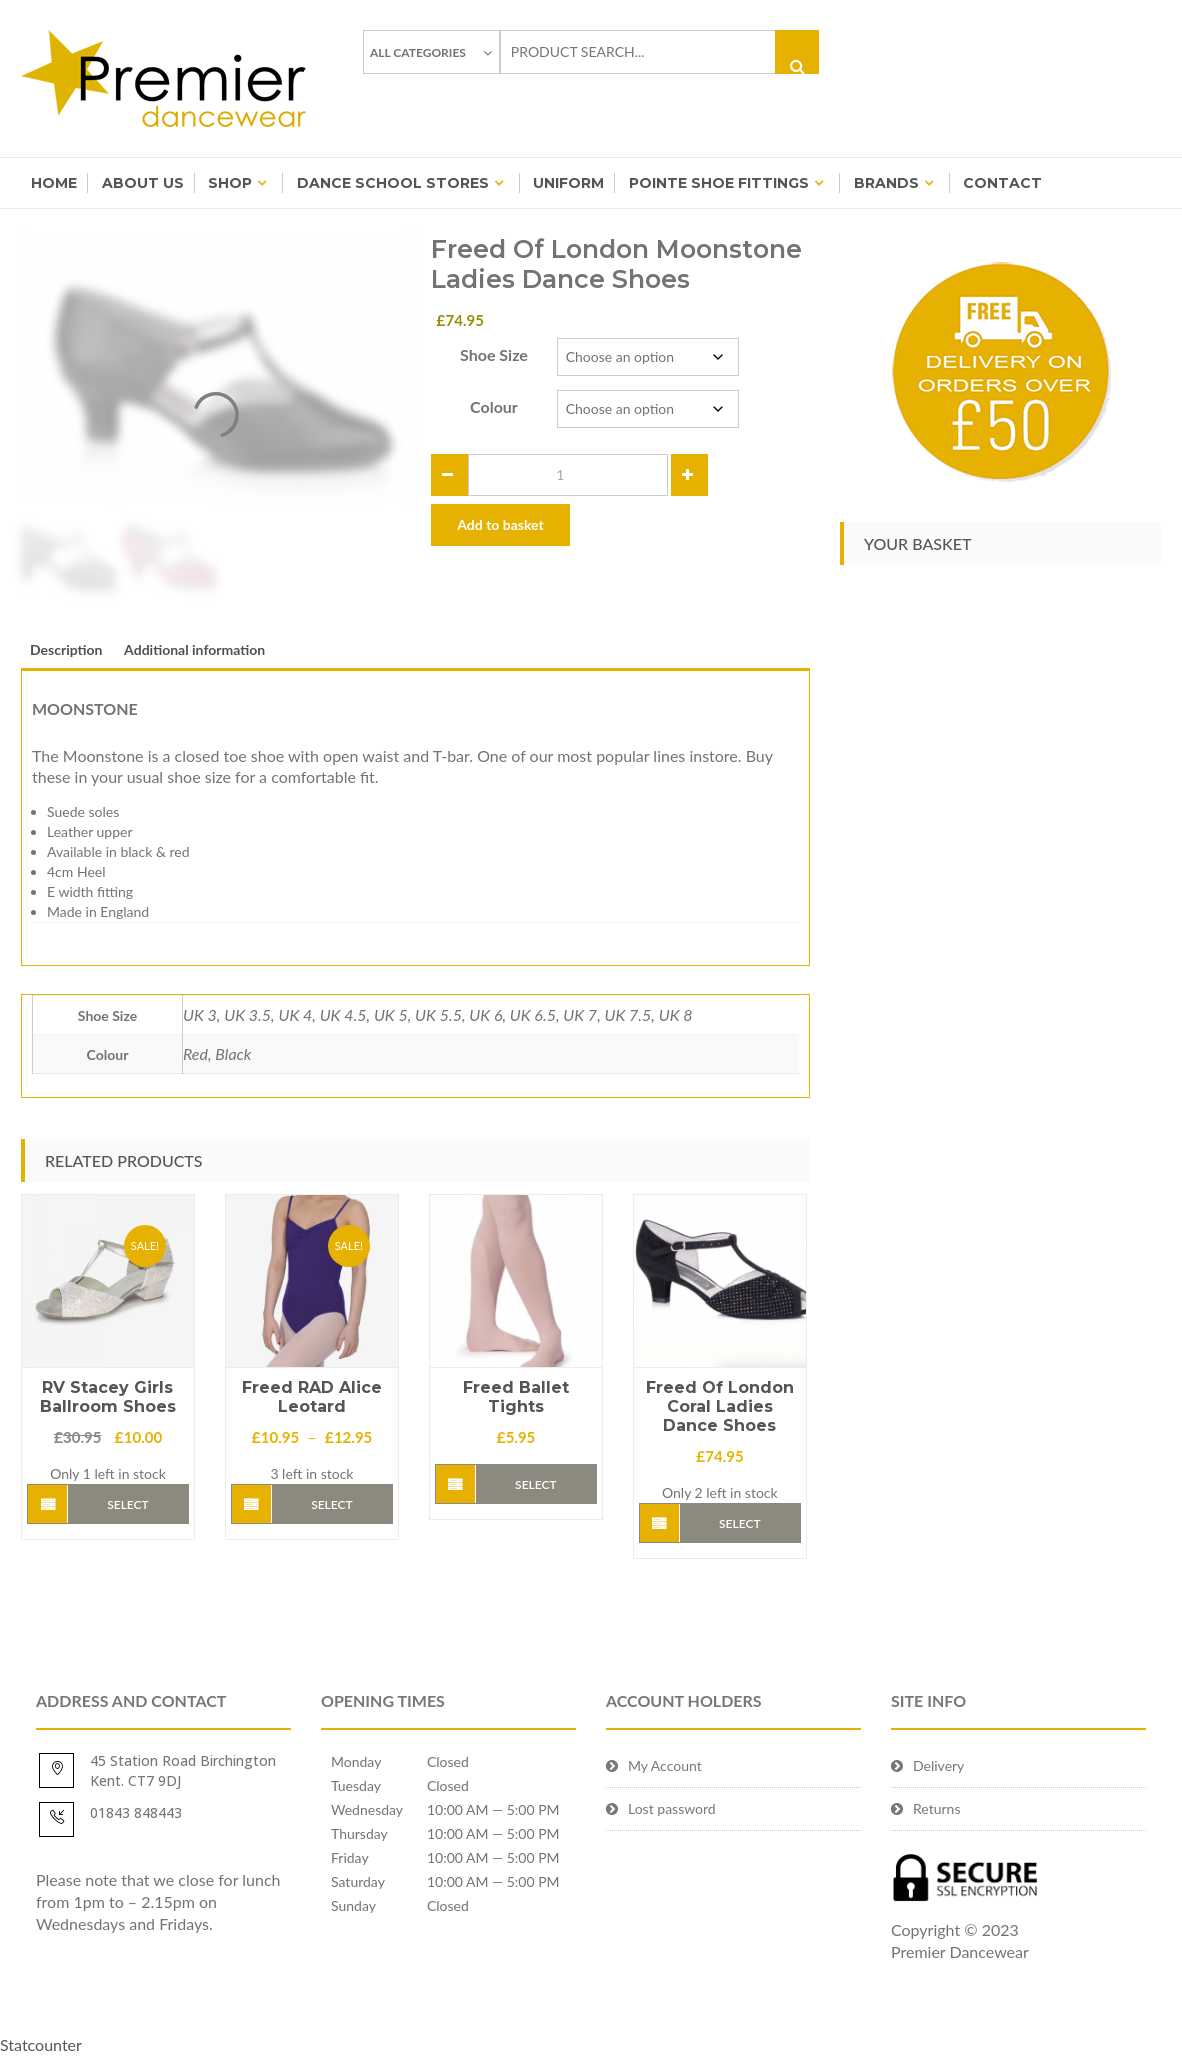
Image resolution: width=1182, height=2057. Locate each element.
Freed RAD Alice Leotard (312, 1397)
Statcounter (41, 2044)
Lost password (672, 1808)
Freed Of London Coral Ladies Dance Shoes (720, 1406)
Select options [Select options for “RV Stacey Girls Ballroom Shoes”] (127, 1510)
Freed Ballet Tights (516, 1397)
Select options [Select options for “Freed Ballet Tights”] (535, 1490)
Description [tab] (66, 649)
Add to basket (500, 524)
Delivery (938, 1765)
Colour (494, 406)
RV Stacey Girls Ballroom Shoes (108, 1397)
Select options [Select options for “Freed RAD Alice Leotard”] (331, 1510)
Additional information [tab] (194, 649)
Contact (1002, 183)
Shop (230, 183)
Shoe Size (494, 354)
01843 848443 (136, 1812)
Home (54, 183)
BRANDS (886, 183)
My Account (665, 1765)
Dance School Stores (393, 183)
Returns (936, 1808)
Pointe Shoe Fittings (719, 183)
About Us (143, 183)
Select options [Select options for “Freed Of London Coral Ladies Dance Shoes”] (739, 1529)
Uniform (568, 183)
